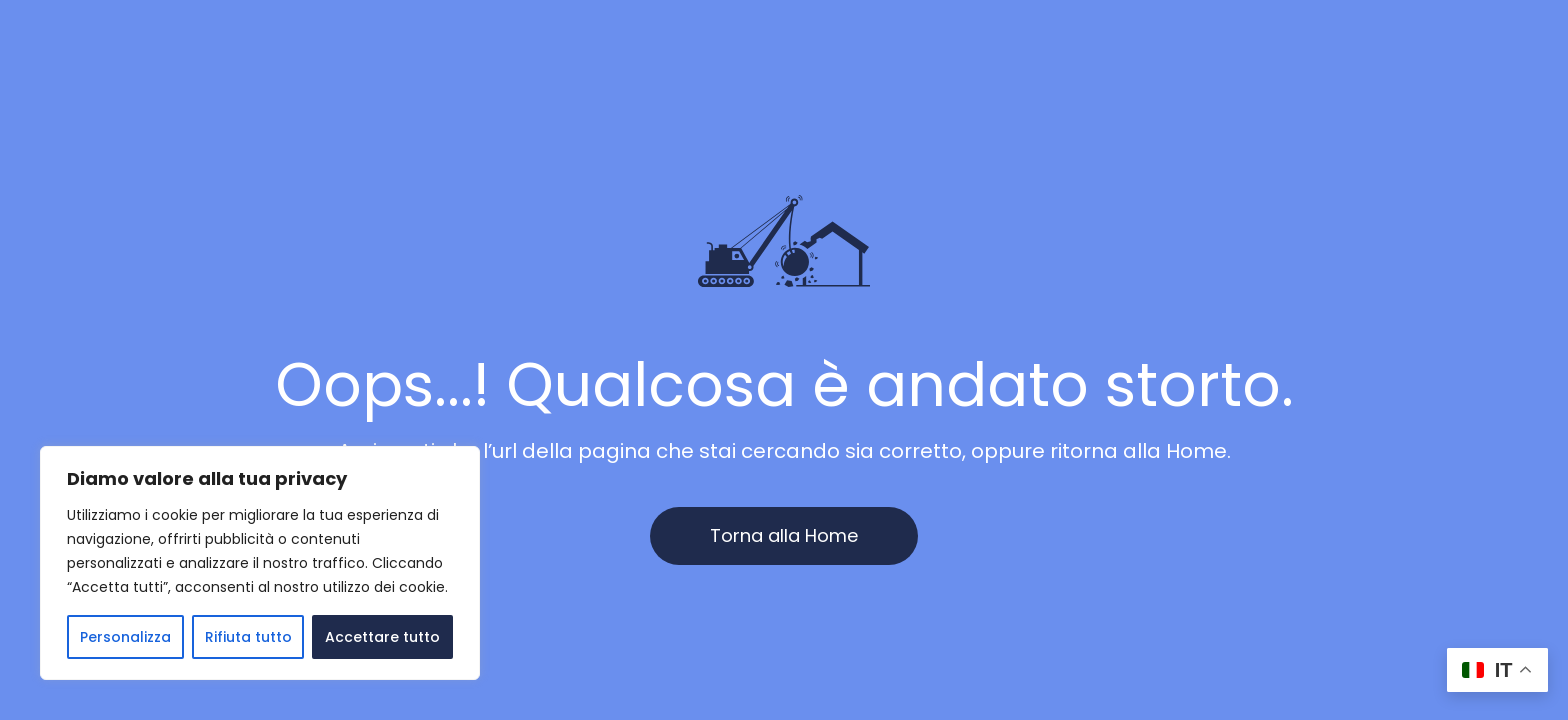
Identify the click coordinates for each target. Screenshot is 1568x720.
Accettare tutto (382, 637)
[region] (260, 563)
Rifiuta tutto (248, 637)
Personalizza (125, 637)
